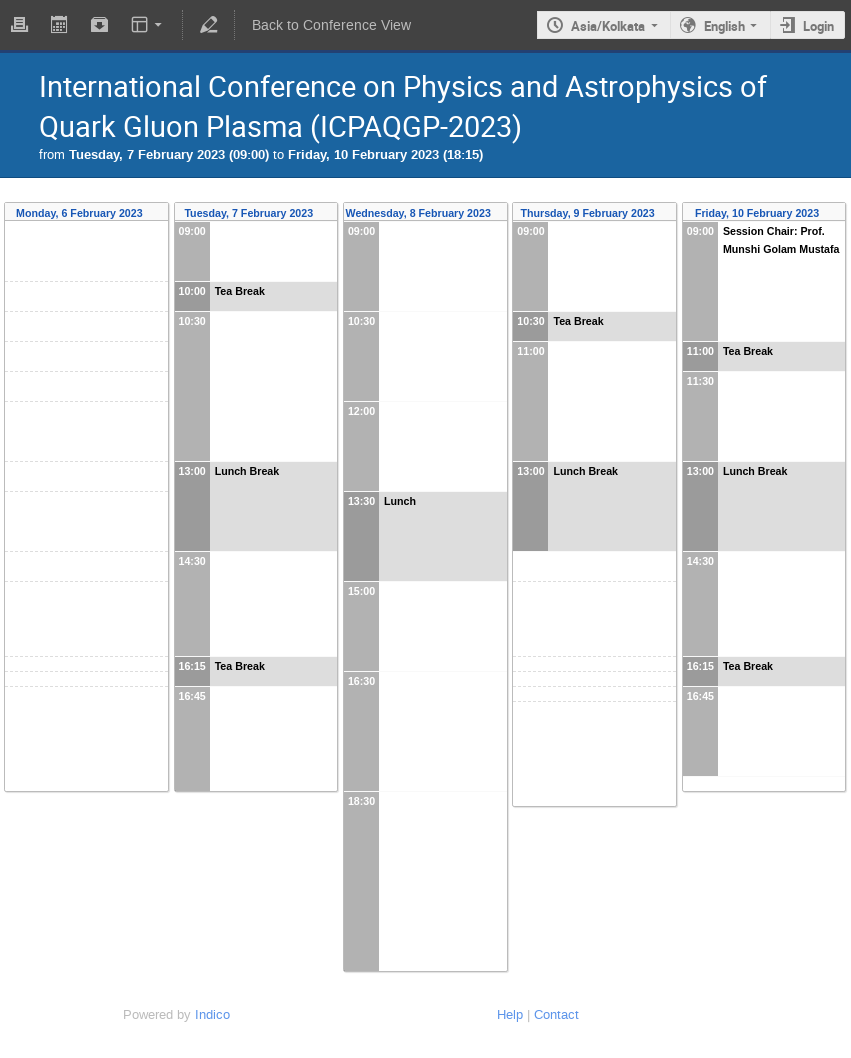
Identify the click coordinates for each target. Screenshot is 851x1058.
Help (510, 1014)
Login (818, 26)
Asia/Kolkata (608, 26)
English (724, 26)
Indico (212, 1014)
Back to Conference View (331, 25)
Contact (556, 1014)
